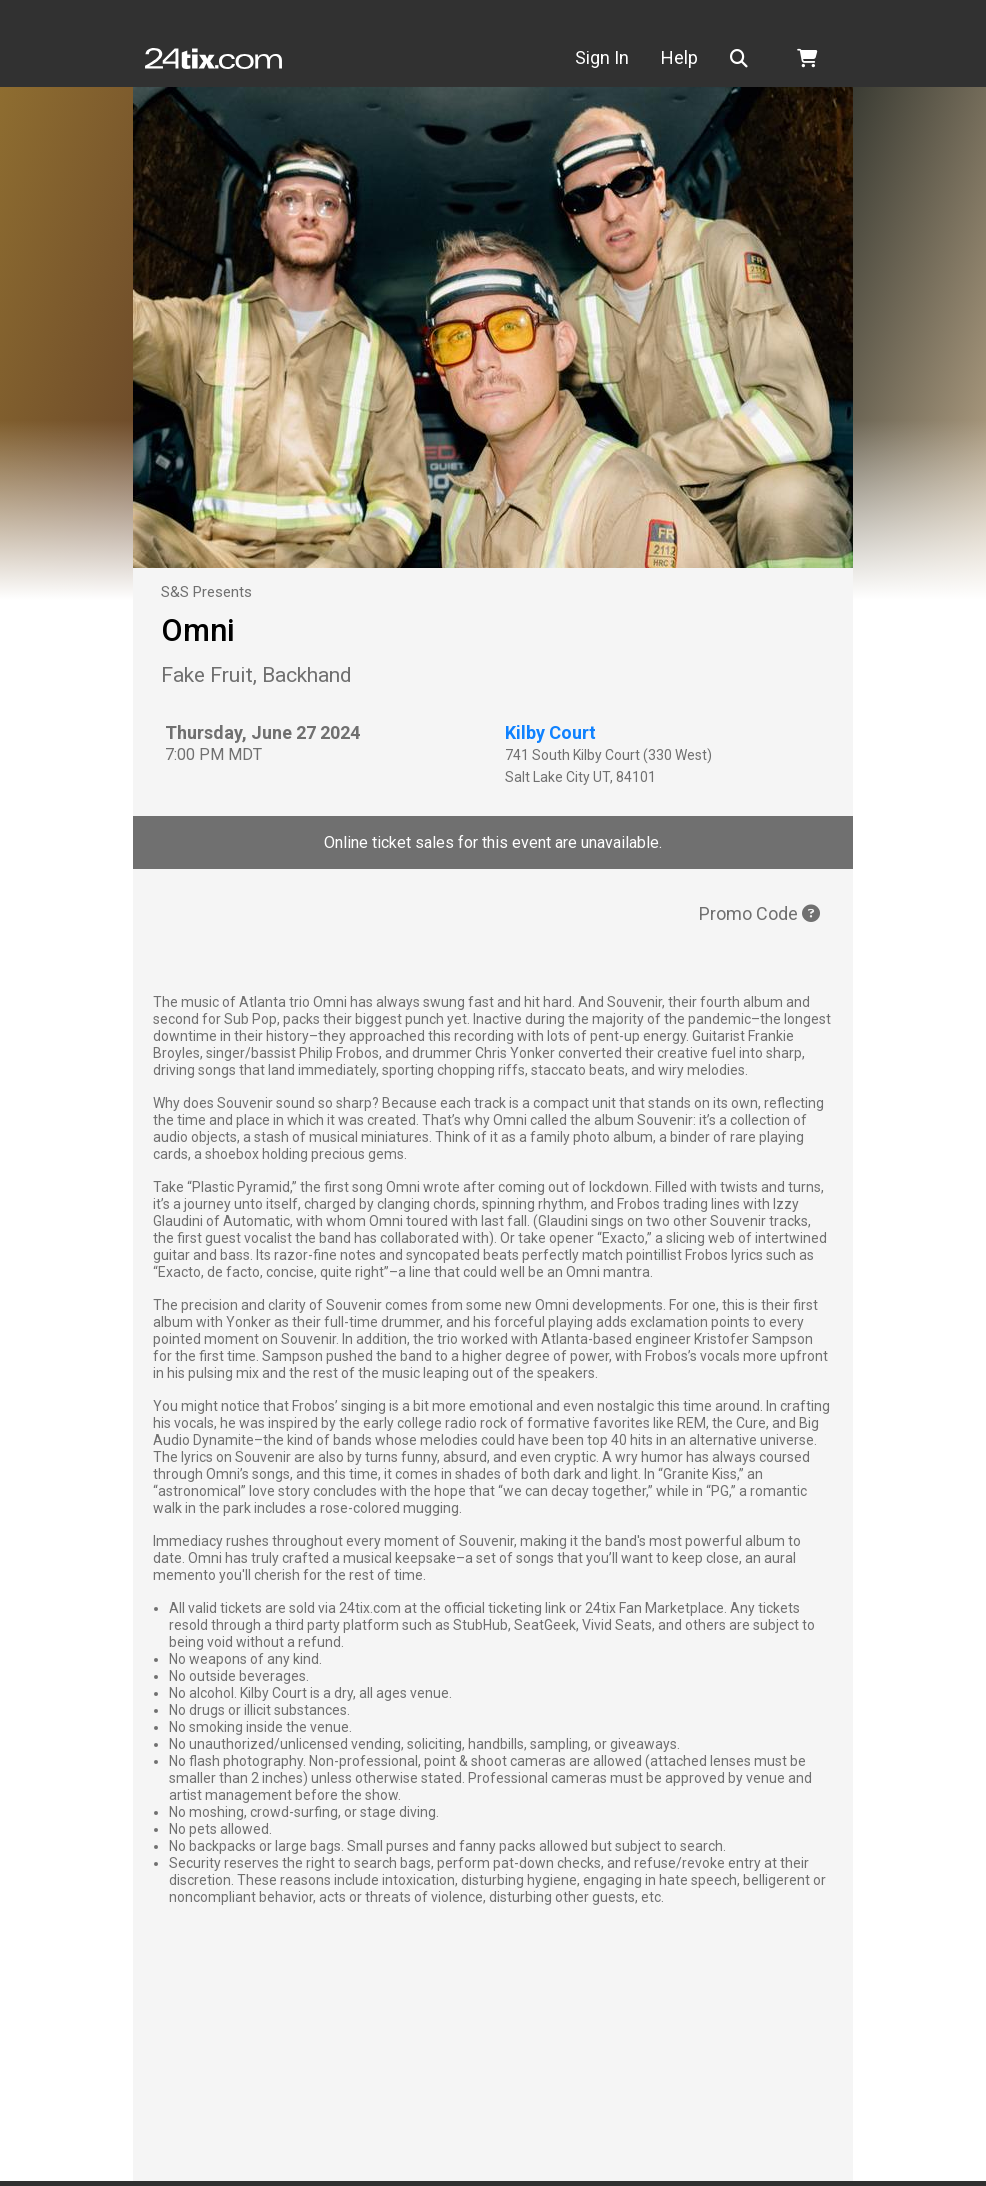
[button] (760, 58)
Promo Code (759, 913)
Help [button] (696, 57)
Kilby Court (550, 732)
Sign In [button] (619, 57)
